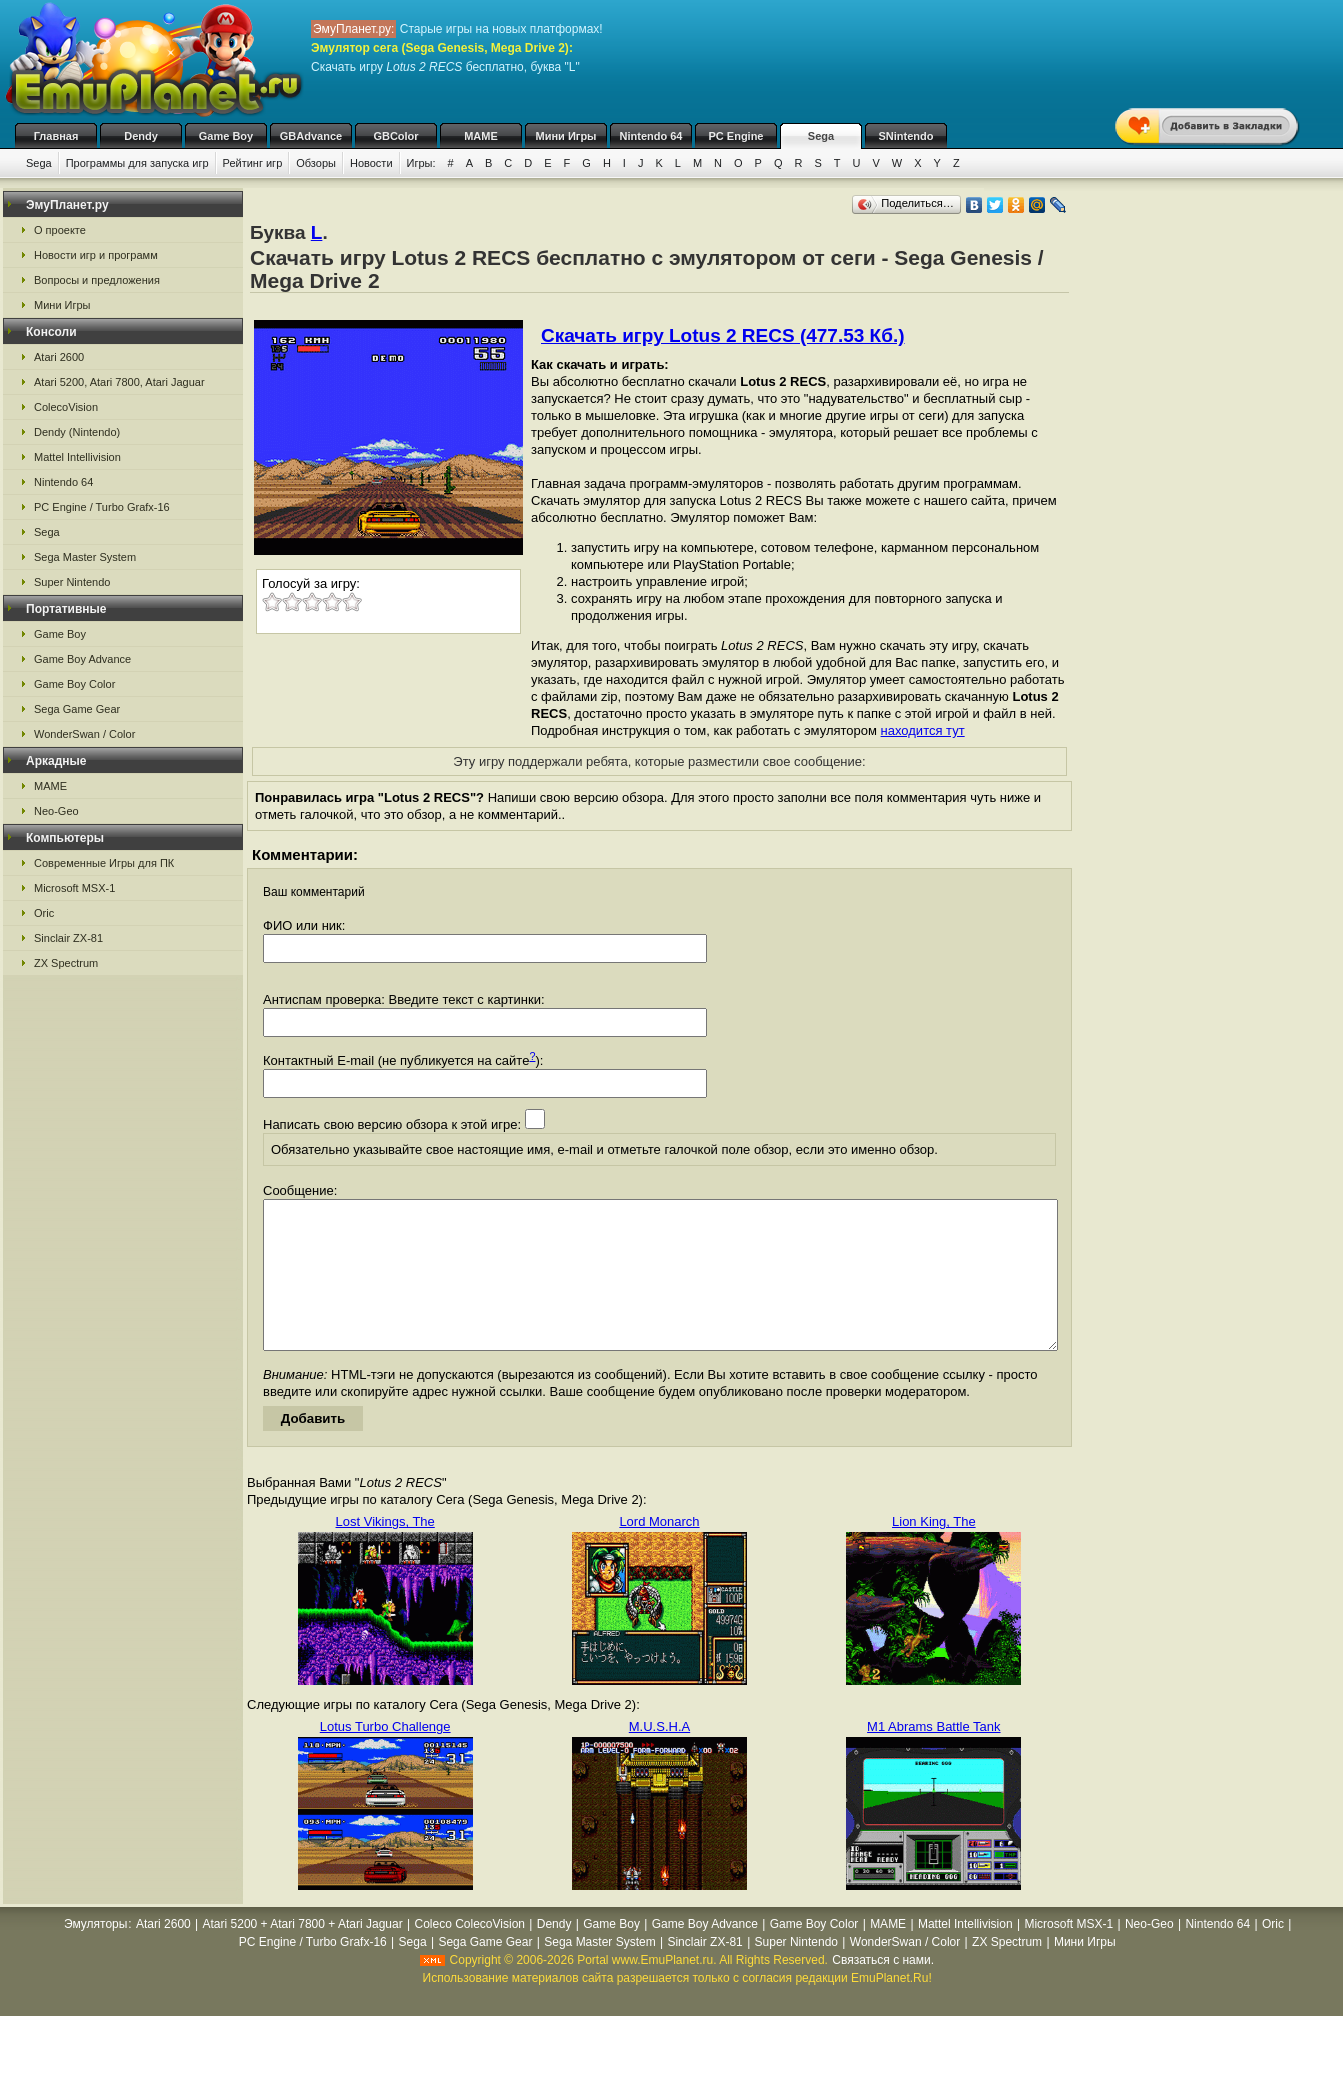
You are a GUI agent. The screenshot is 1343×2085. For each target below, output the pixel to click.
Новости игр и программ (96, 255)
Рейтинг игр (253, 163)
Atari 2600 (59, 357)
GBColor (395, 136)
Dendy (141, 136)
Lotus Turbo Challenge (385, 1756)
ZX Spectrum (66, 963)
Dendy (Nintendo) (77, 432)
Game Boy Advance (82, 659)
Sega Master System (85, 557)
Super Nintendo (72, 582)
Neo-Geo (56, 811)
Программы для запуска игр (137, 163)
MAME (481, 136)
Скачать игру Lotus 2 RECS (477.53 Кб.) (723, 335)
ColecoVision (66, 407)
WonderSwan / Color (84, 734)
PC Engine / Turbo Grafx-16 (102, 507)
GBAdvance (311, 136)
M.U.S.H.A (659, 1756)
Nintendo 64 (651, 136)
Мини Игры (566, 136)
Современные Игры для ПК (104, 863)
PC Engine (735, 136)
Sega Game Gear (77, 709)
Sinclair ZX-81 (68, 938)
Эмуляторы (95, 1954)
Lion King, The (934, 1551)
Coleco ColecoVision (469, 1954)
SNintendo (906, 136)
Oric (44, 913)
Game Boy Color (74, 684)
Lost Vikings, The (385, 1551)
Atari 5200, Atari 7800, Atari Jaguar (119, 382)
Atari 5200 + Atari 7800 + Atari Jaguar (303, 1954)
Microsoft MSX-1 (74, 888)
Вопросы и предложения (97, 280)
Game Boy (226, 136)
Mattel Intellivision (77, 457)
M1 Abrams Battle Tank (933, 1756)
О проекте (60, 230)
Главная (56, 136)
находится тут (923, 730)
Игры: (421, 163)
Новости (371, 163)
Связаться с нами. (883, 1990)
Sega (821, 136)
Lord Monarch (659, 1551)
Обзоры (316, 163)
